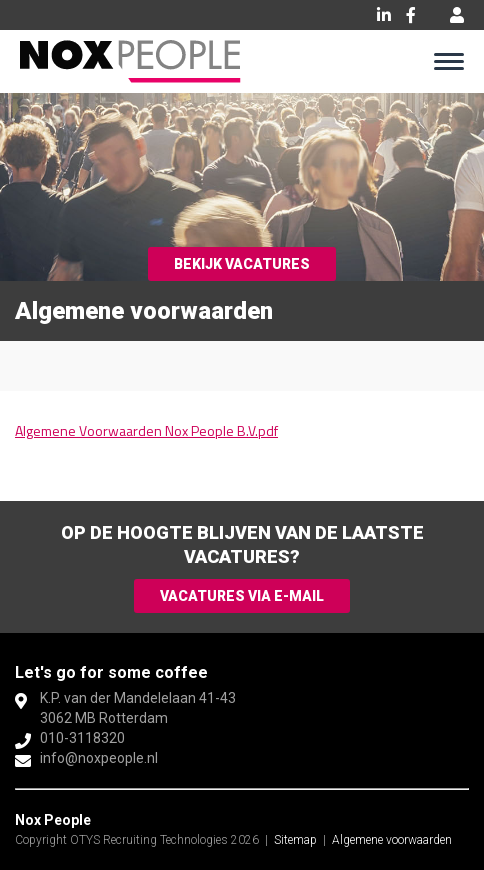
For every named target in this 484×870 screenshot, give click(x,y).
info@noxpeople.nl (99, 758)
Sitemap (295, 840)
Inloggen (457, 15)
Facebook (411, 15)
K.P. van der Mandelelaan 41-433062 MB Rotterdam (138, 708)
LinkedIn (384, 15)
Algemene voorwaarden (392, 840)
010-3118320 (82, 738)
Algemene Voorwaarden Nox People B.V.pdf (146, 430)
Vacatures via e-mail (242, 596)
